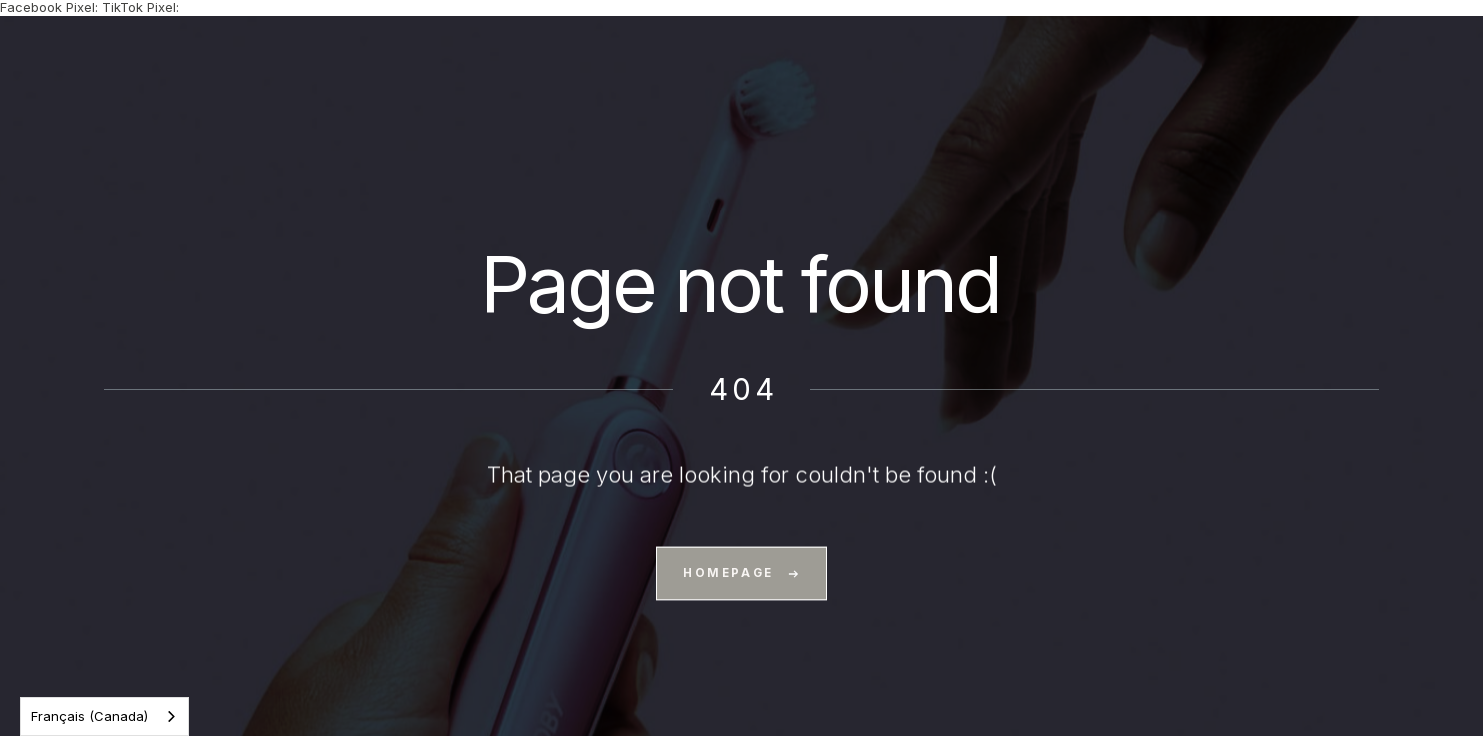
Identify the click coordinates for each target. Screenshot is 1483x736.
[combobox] (104, 716)
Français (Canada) (89, 716)
